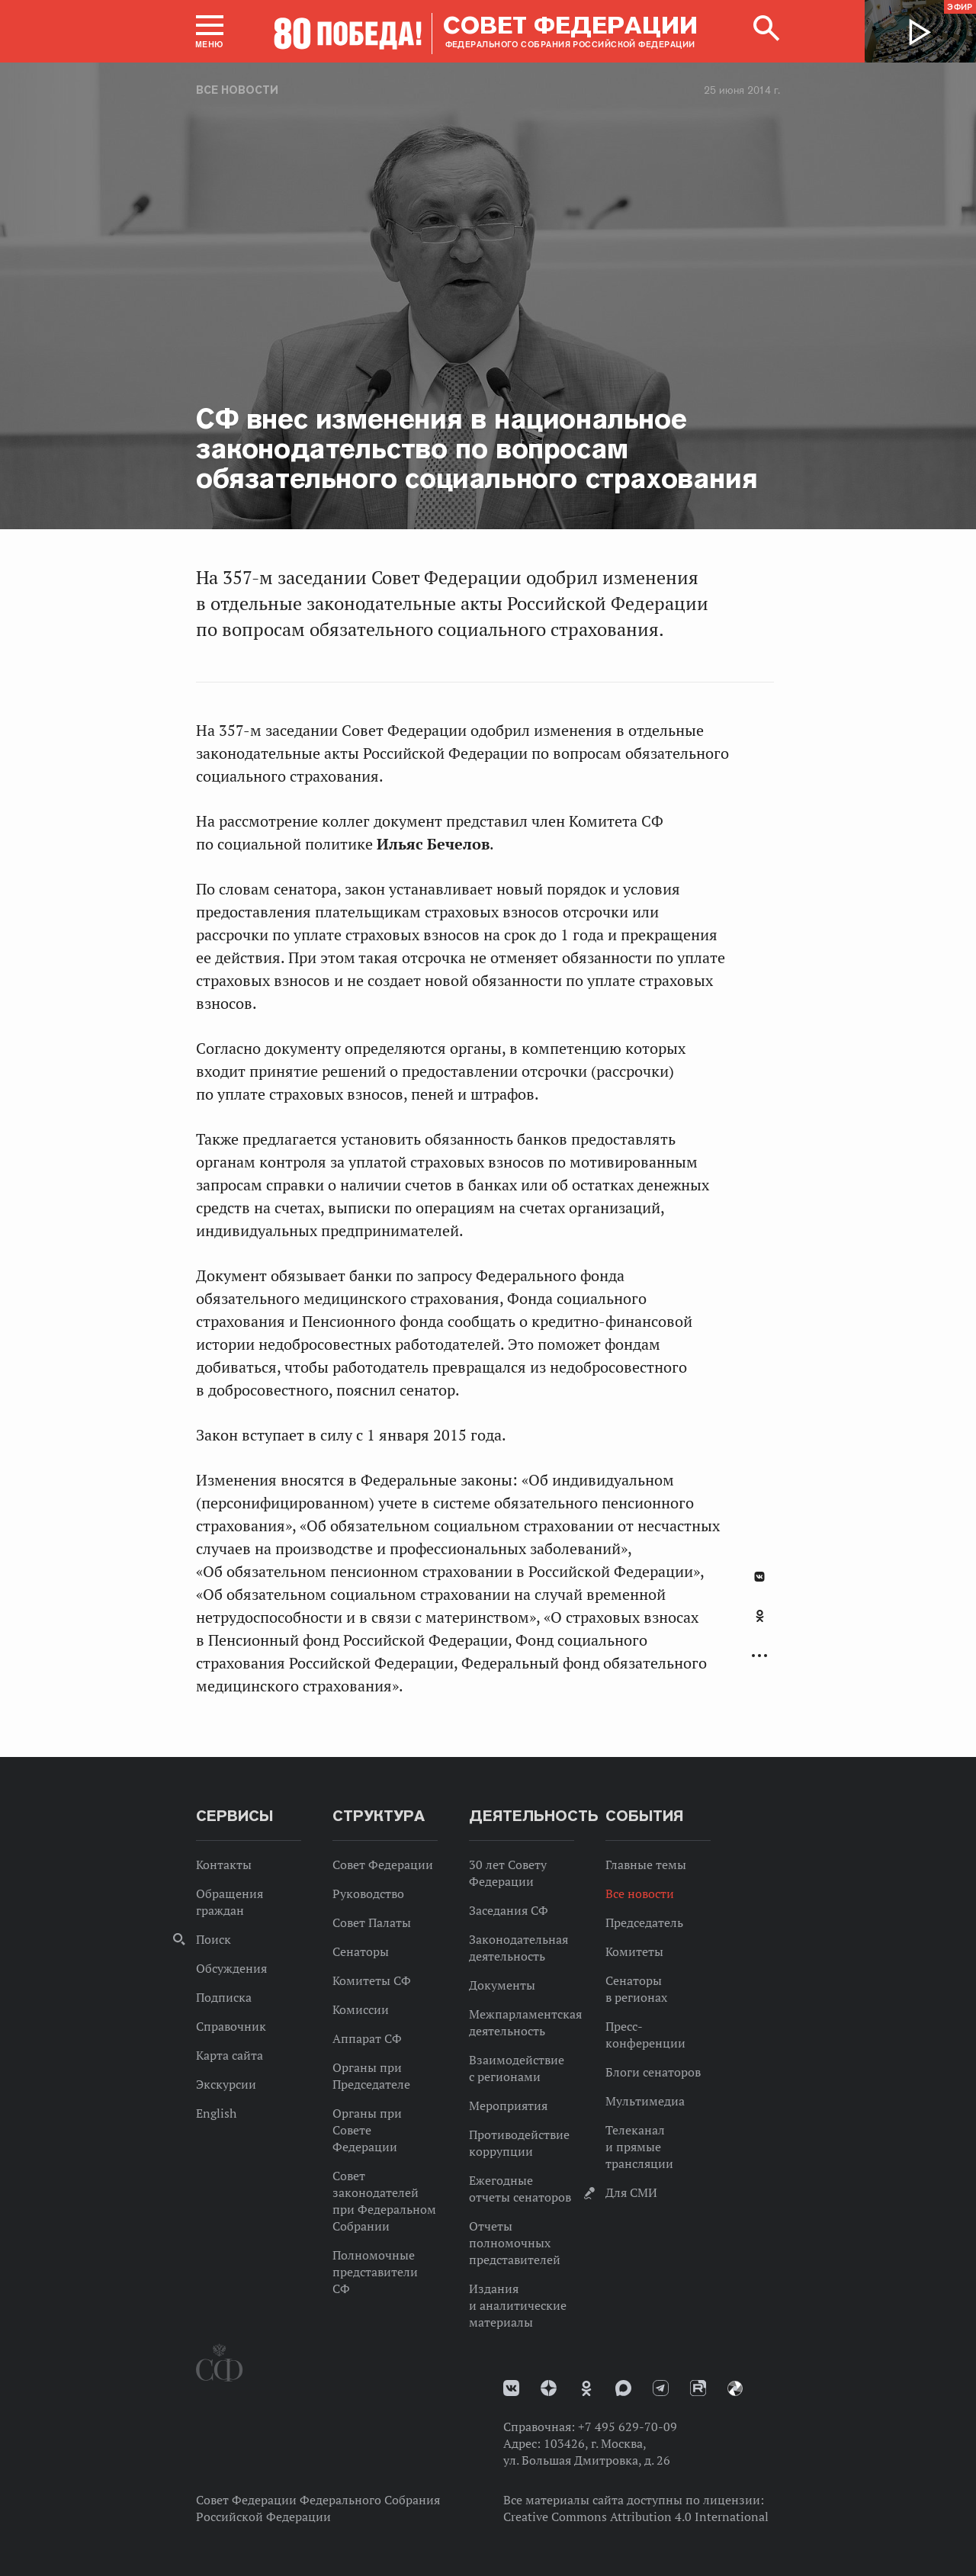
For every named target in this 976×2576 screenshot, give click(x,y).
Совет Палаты (371, 1922)
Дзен (549, 2388)
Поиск (213, 1939)
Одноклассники (759, 1616)
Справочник (231, 2026)
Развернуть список (759, 1656)
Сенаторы (360, 1951)
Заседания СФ (508, 1910)
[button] (210, 31)
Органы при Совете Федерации (367, 2129)
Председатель (644, 1922)
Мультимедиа (645, 2101)
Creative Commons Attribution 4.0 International (636, 2516)
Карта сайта (229, 2055)
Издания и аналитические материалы (518, 2305)
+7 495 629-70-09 (627, 2426)
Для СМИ (631, 2192)
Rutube (698, 2388)
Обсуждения (231, 1968)
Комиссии (360, 2009)
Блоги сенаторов (653, 2072)
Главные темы (645, 1864)
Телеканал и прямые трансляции (639, 2146)
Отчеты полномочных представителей (514, 2242)
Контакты (224, 1864)
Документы (502, 1985)
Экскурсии (226, 2084)
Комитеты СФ (371, 1980)
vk (511, 2388)
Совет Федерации (382, 1864)
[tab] (759, 1624)
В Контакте (759, 1577)
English (216, 2113)
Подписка (224, 1997)
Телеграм (661, 2388)
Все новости (237, 90)
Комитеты (634, 1951)
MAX (623, 2388)
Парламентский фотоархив (735, 2388)
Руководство (368, 1893)
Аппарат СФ (367, 2038)
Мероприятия (508, 2105)
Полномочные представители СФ (375, 2271)
